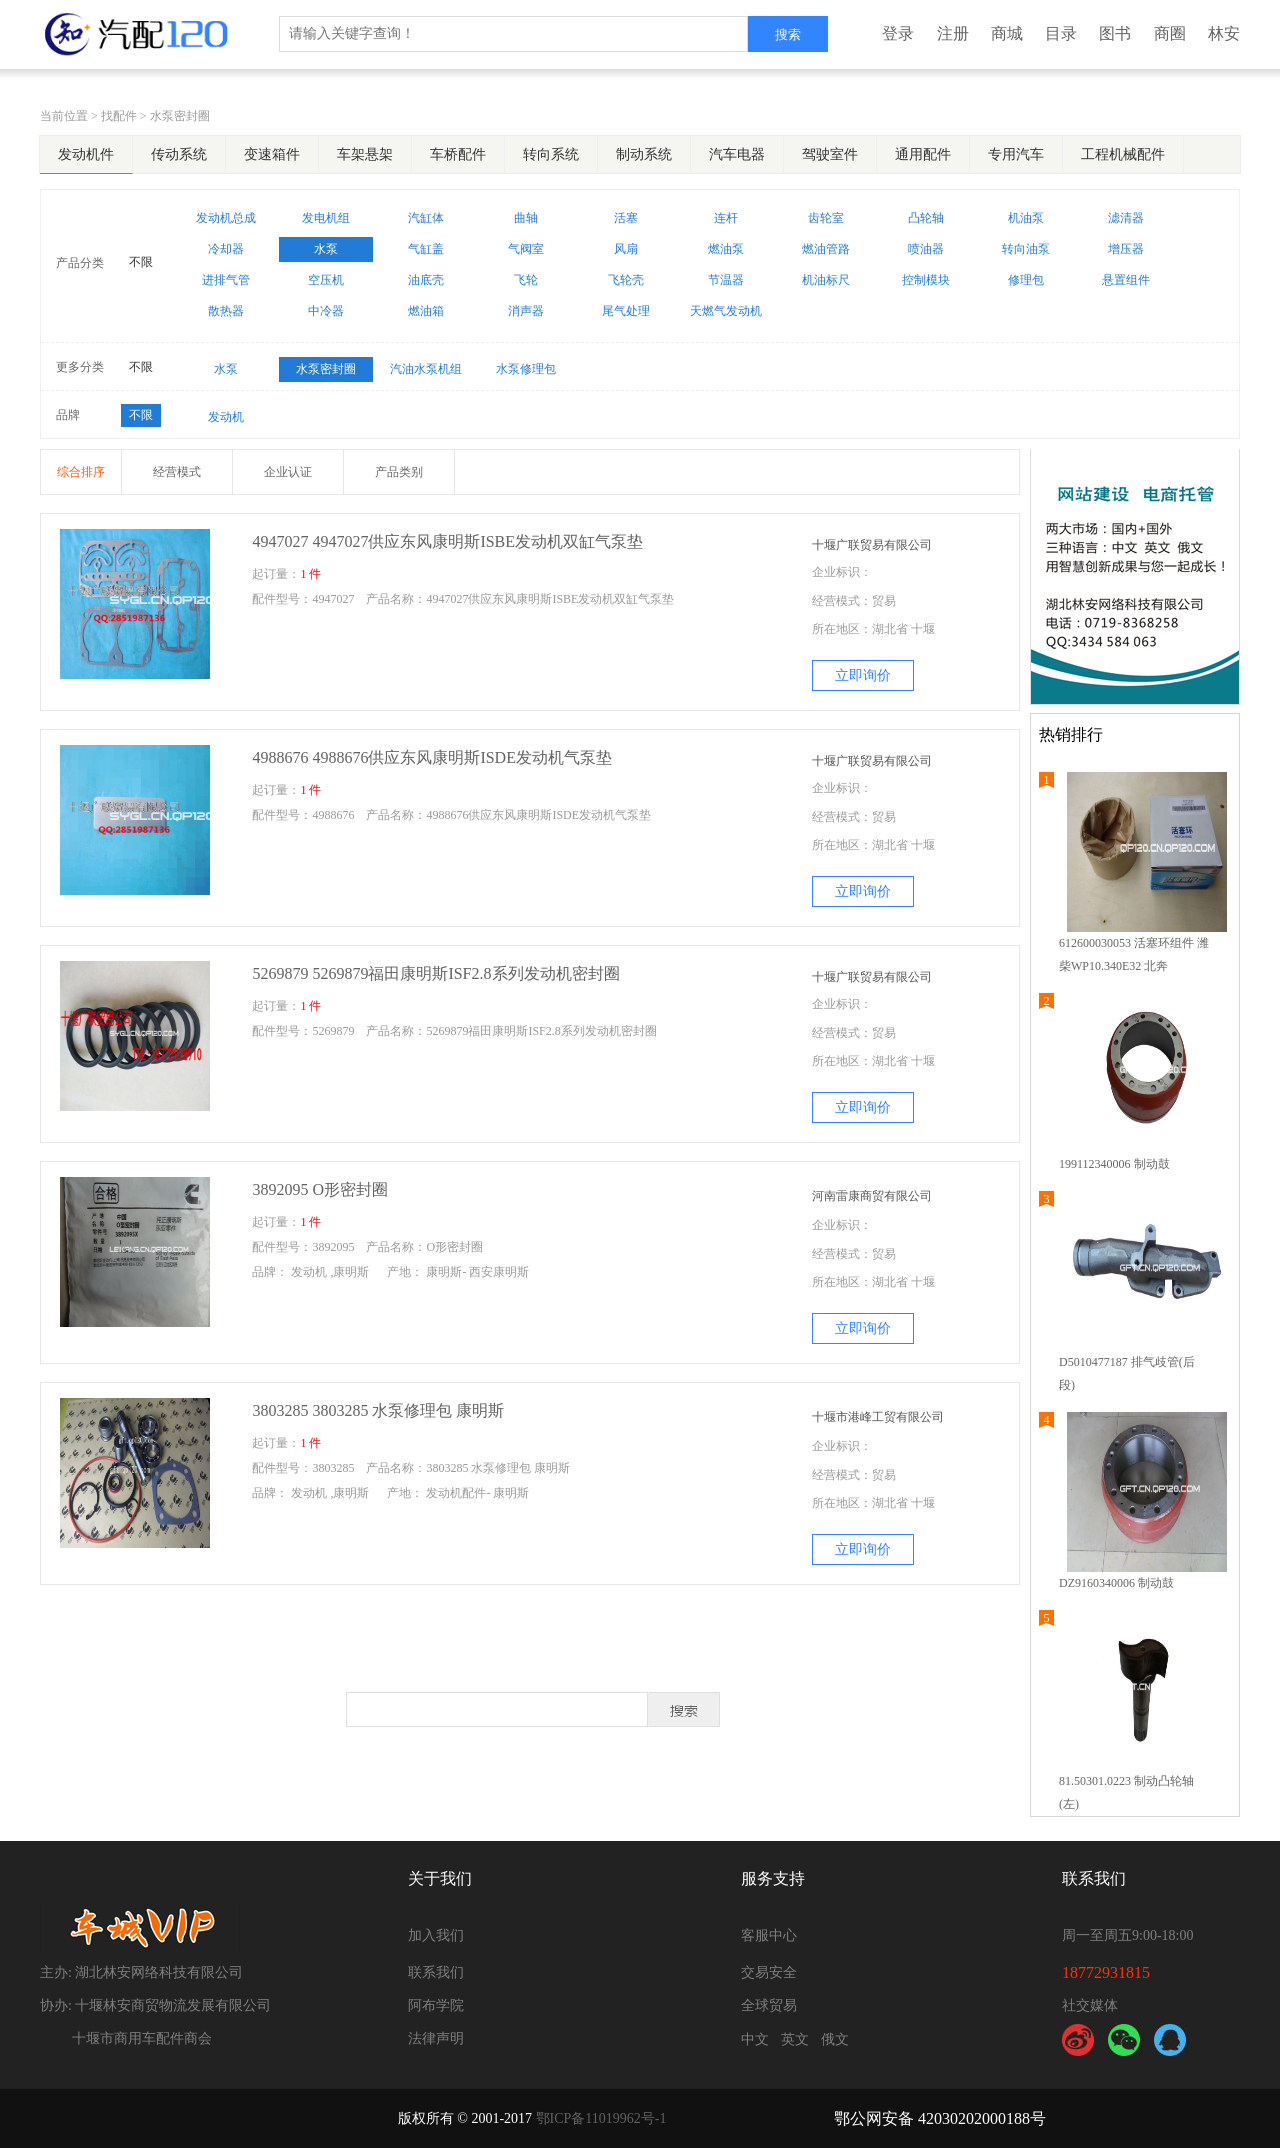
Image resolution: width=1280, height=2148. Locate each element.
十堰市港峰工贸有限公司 (878, 1417)
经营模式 (177, 472)
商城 (1007, 33)
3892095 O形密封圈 (320, 1189)
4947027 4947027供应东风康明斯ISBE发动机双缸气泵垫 (447, 541)
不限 (141, 262)
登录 (898, 33)
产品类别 (399, 472)
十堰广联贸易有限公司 (872, 545)
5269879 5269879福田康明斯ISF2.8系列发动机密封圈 (435, 973)
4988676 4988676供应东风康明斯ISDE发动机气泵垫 (432, 757)
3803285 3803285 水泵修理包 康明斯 (384, 1410)
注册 (953, 33)
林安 (1224, 33)
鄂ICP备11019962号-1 (601, 2118)
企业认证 (288, 472)
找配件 (119, 116)
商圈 (1170, 33)
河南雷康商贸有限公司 (872, 1196)
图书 (1115, 33)
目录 (1061, 33)
